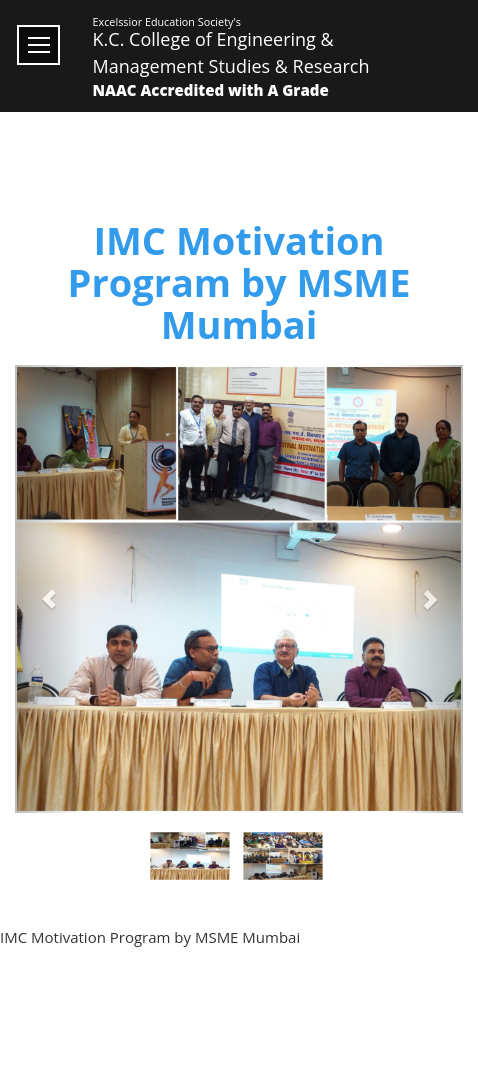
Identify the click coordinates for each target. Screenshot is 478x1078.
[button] (48, 589)
